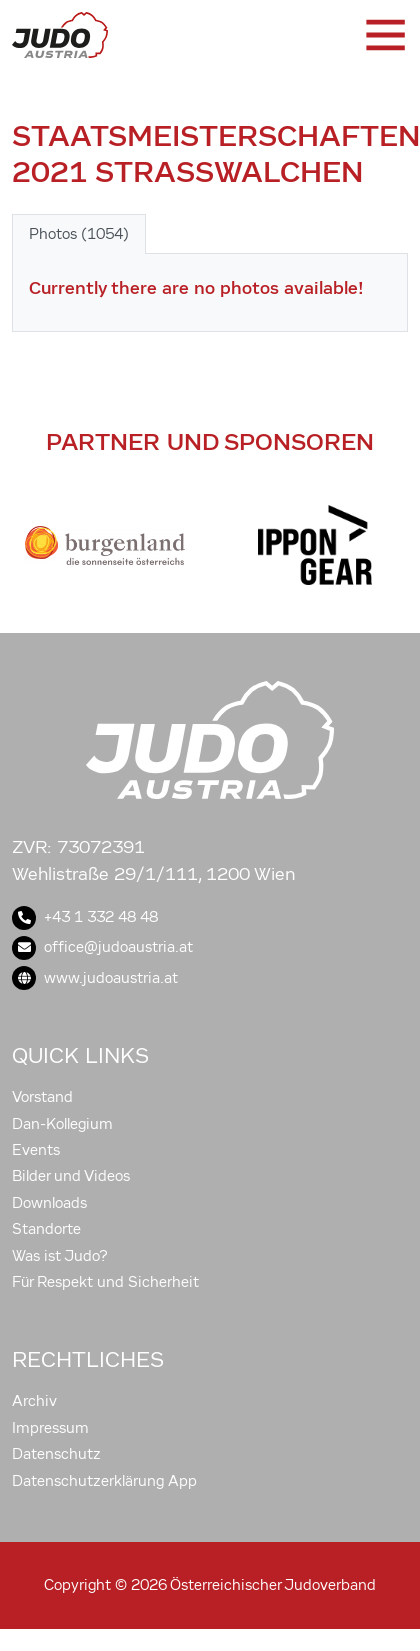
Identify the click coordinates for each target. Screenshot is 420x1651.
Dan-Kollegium (62, 1124)
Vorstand (42, 1097)
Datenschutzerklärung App (104, 1481)
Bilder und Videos (71, 1176)
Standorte (46, 1229)
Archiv (34, 1401)
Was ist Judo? (60, 1256)
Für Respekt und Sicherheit (105, 1282)
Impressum (50, 1428)
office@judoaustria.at (102, 947)
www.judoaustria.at (95, 978)
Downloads (49, 1203)
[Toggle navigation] (384, 35)
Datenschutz (56, 1454)
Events (36, 1150)
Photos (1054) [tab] (79, 234)
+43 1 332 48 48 (85, 917)
